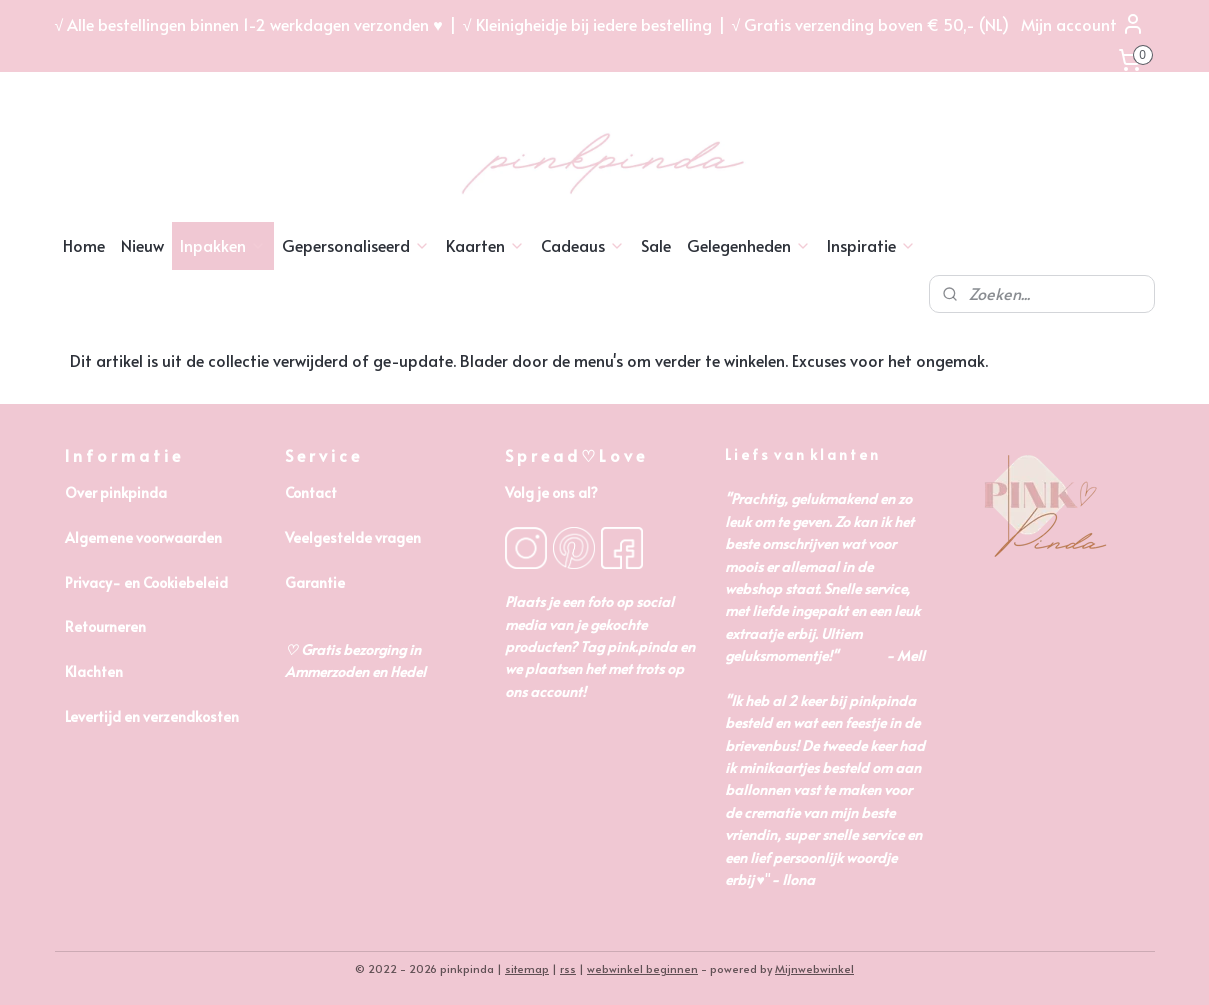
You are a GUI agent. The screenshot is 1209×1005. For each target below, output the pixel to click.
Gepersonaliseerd (356, 245)
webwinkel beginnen (642, 968)
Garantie (315, 582)
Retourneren (105, 626)
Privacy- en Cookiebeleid (146, 582)
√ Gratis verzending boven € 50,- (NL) (871, 24)
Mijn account (1083, 24)
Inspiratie (871, 245)
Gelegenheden (749, 245)
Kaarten (485, 245)
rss (568, 968)
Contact (311, 492)
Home (84, 245)
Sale (656, 245)
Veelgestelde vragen (353, 537)
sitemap (527, 968)
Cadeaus (583, 245)
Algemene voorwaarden (143, 537)
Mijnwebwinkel (814, 968)
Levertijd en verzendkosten (152, 716)
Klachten (94, 671)
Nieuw (142, 245)
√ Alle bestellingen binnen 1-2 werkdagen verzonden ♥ (249, 24)
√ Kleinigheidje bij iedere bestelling (587, 24)
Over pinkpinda (116, 492)
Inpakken (223, 245)
